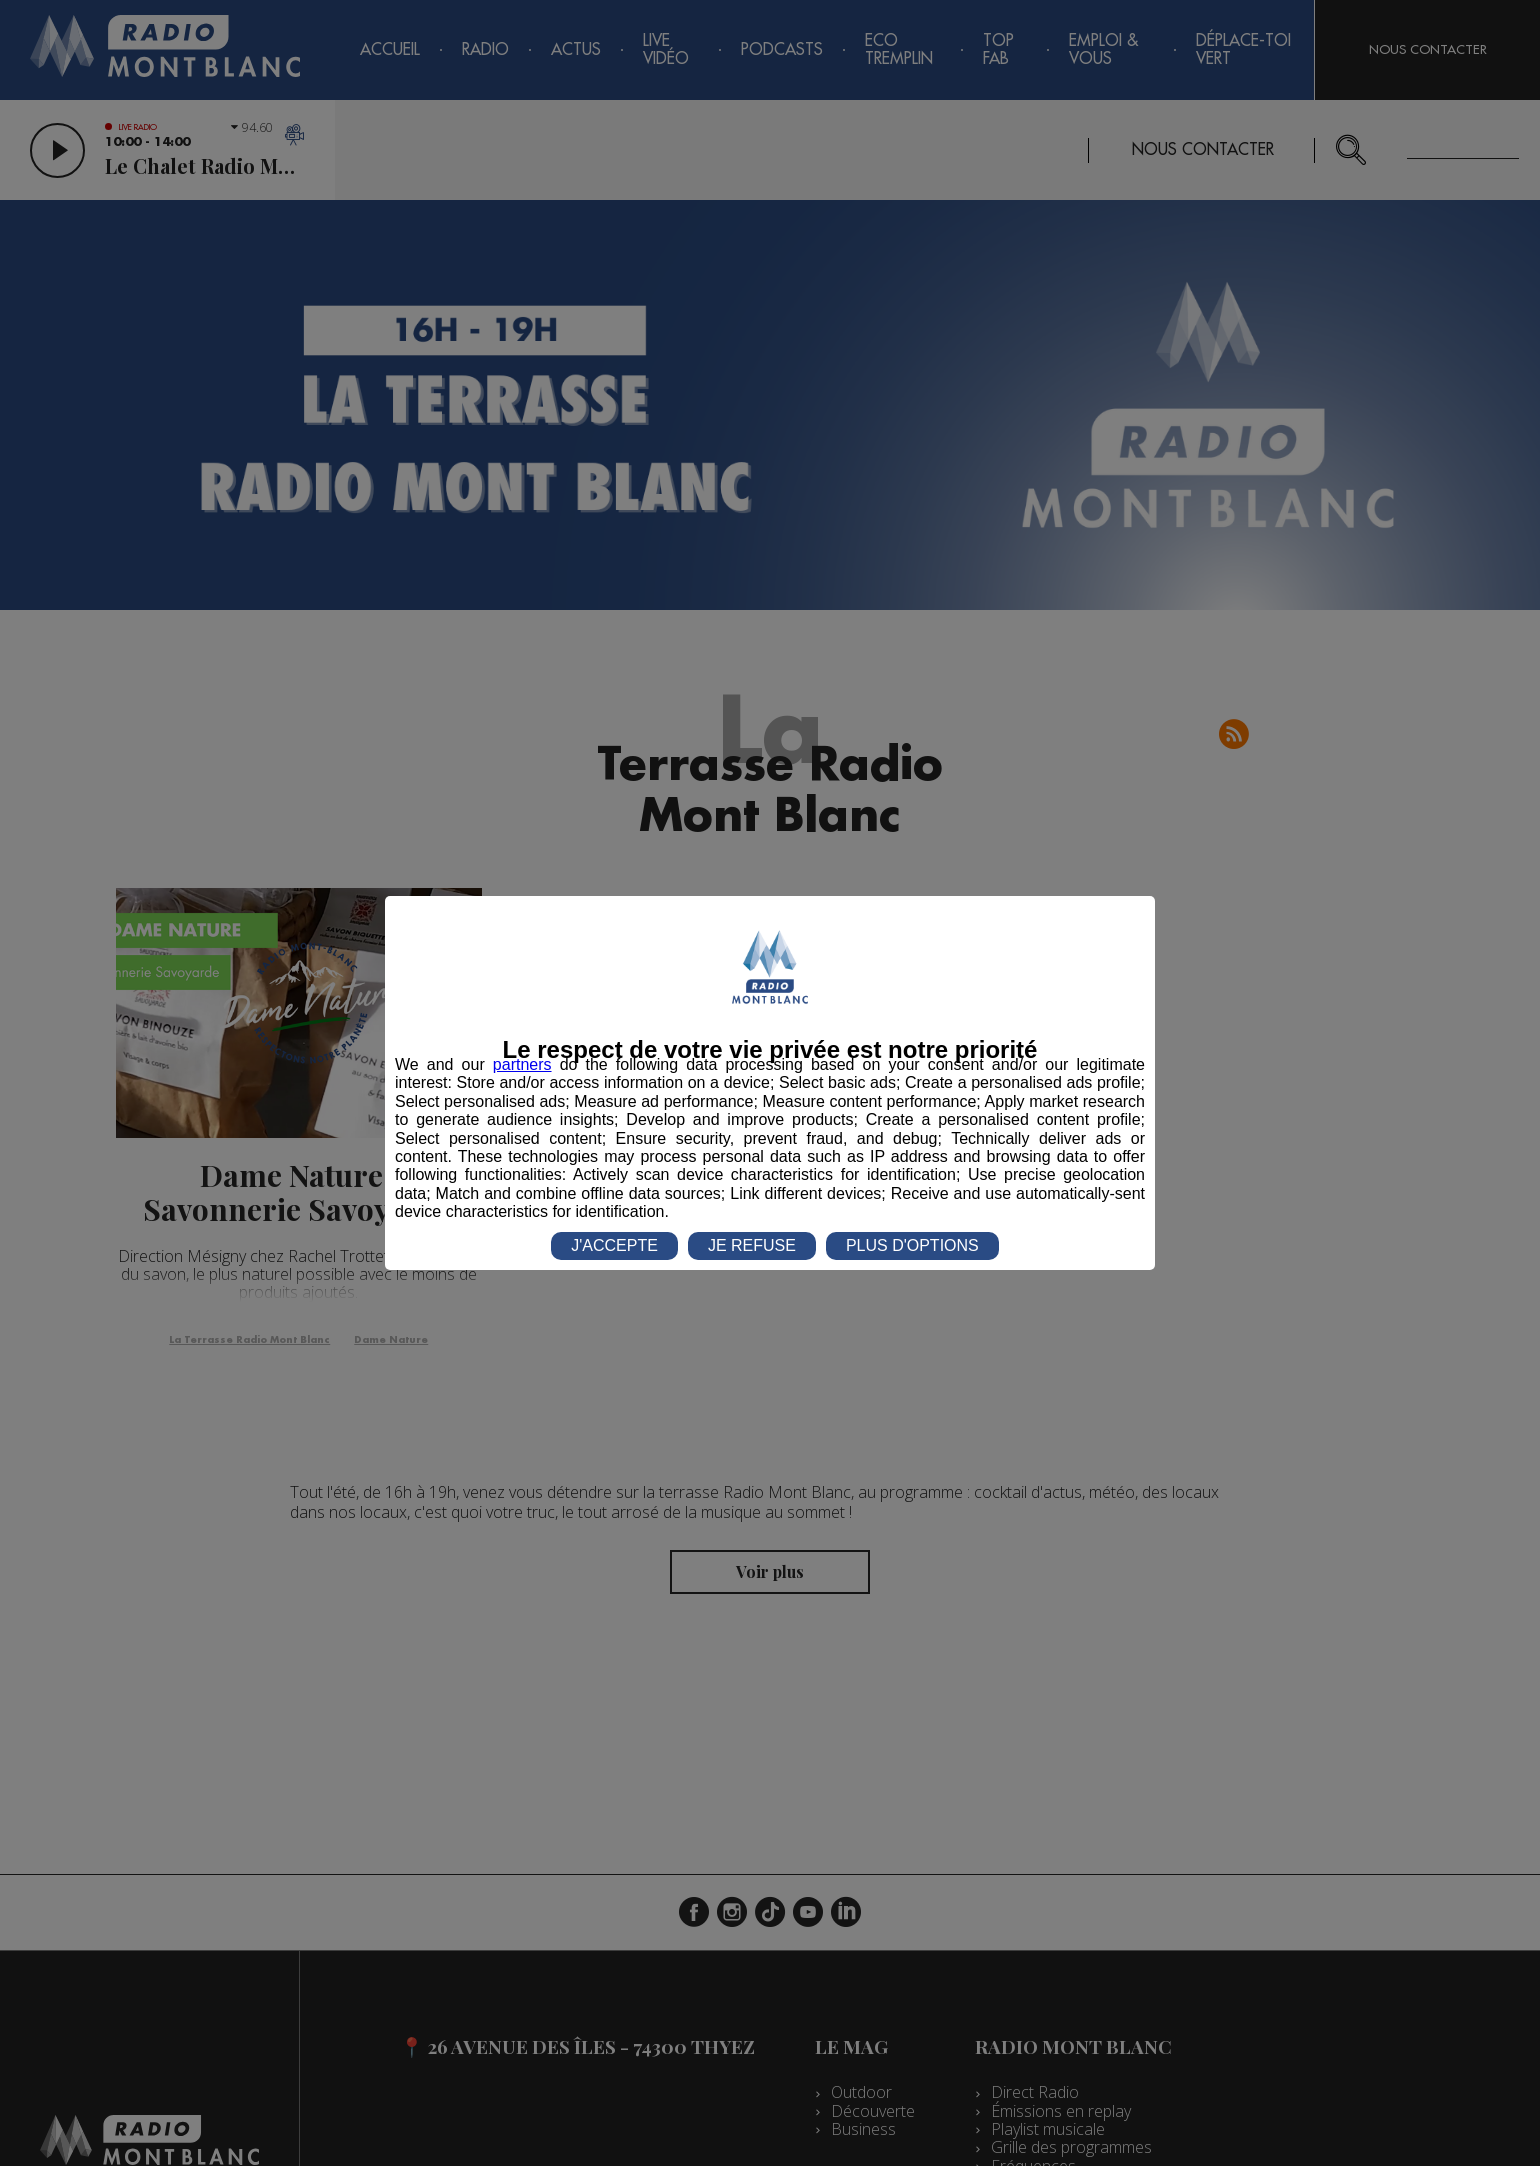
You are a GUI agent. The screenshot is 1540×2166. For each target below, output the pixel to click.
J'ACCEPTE (614, 1245)
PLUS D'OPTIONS (912, 1245)
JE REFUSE (752, 1245)
